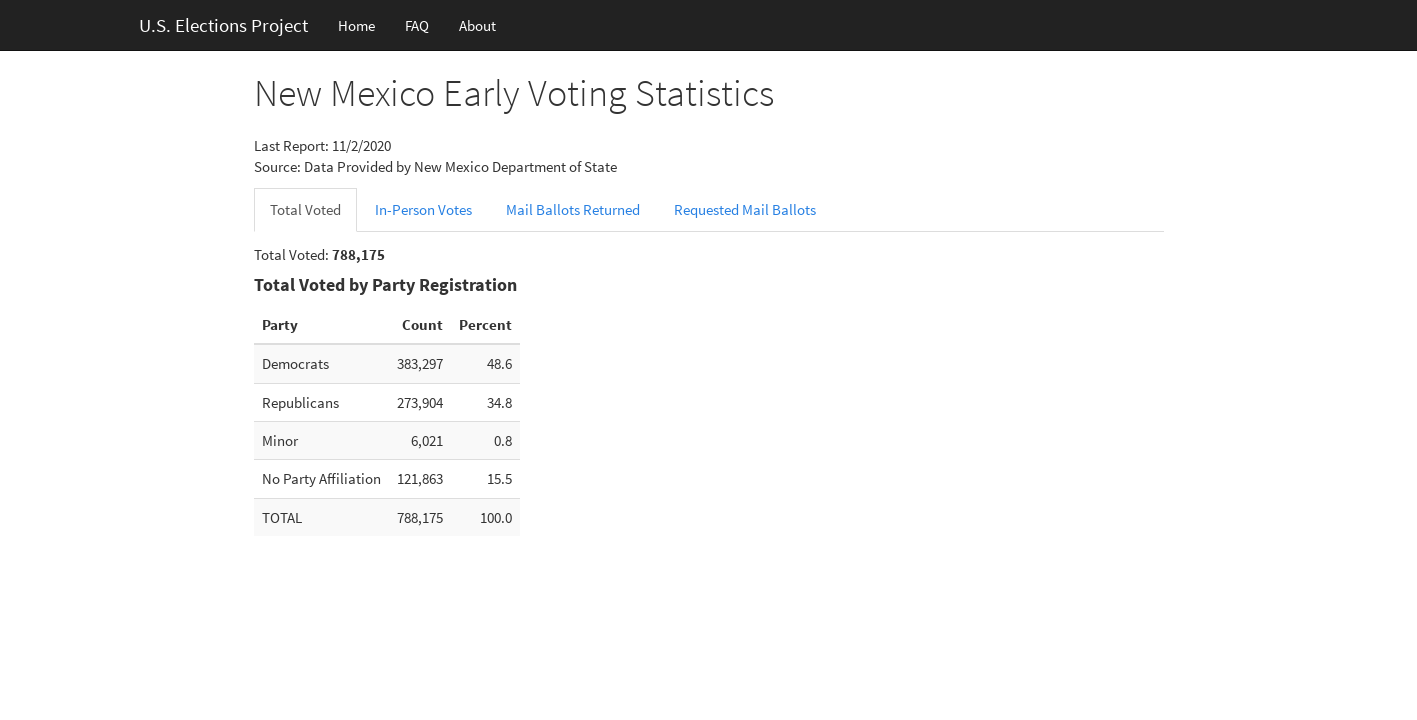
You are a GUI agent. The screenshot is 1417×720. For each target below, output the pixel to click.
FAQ (417, 25)
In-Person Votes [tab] (423, 209)
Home (356, 25)
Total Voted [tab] (305, 209)
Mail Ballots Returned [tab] (573, 209)
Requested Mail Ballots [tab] (745, 209)
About (477, 25)
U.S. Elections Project (223, 25)
